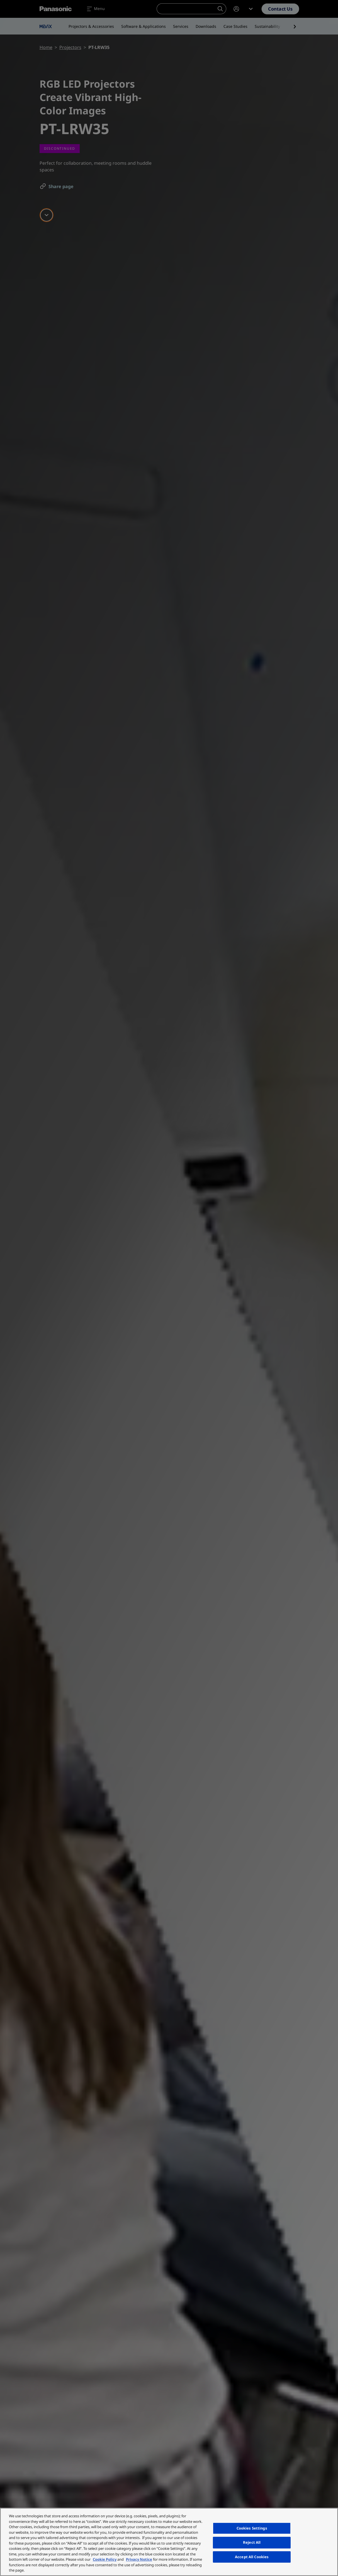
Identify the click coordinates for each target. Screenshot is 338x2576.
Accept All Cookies (252, 2556)
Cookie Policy (104, 2559)
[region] (169, 2542)
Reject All (252, 2542)
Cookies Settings (252, 2528)
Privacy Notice (139, 2559)
